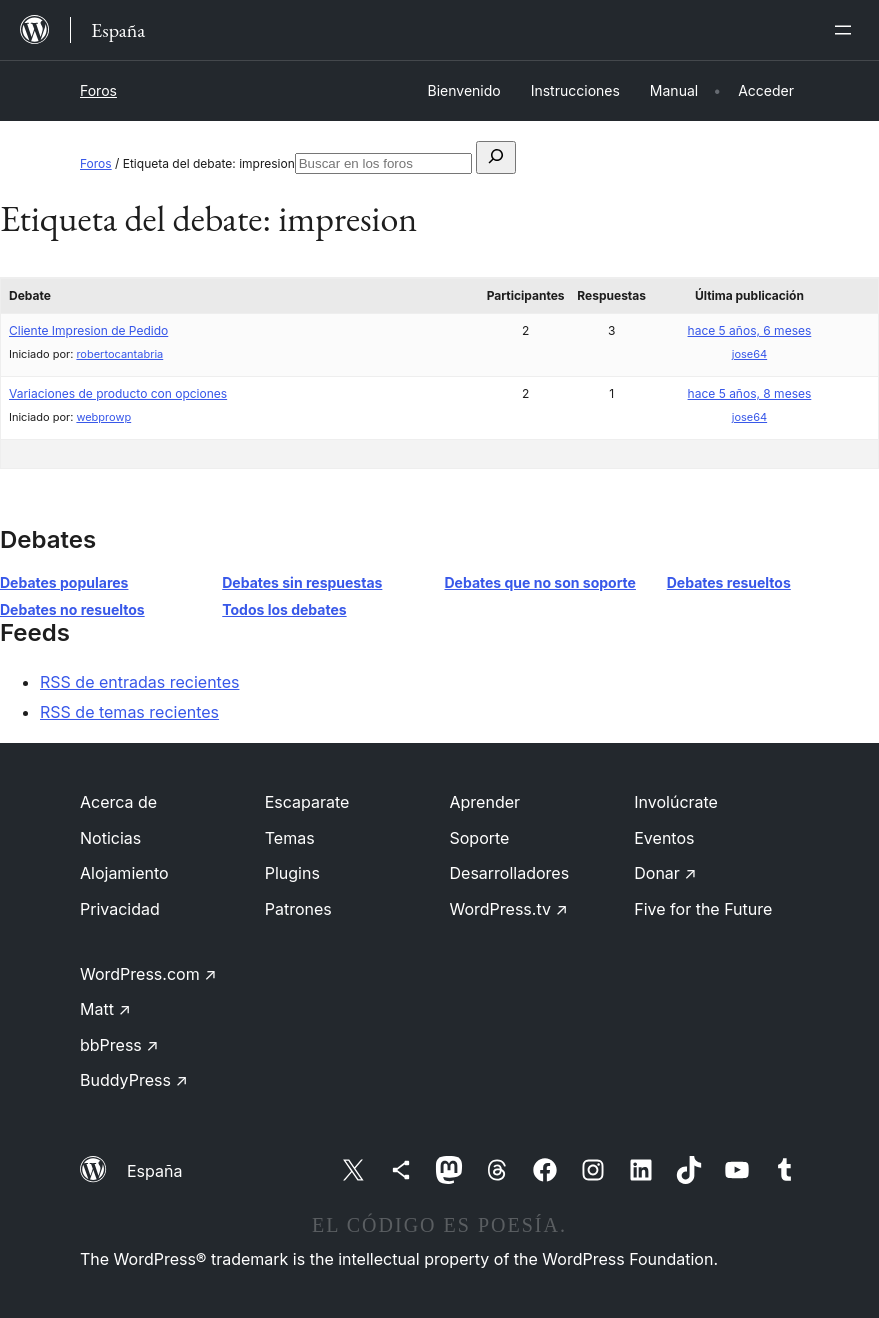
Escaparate (307, 802)
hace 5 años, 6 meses (750, 330)
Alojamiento (124, 873)
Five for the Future (703, 909)
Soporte (480, 838)
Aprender (485, 802)
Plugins (292, 873)
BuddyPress (134, 1080)
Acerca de (118, 802)
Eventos (664, 838)
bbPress (119, 1045)
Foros (98, 90)
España (154, 1171)
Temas (290, 838)
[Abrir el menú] (847, 30)
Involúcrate (676, 802)
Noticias (110, 838)
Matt (105, 1009)
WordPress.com (148, 974)
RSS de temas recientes (129, 712)
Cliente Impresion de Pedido (88, 330)
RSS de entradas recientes (139, 682)
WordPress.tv (509, 909)
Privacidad (120, 909)
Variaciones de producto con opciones (118, 393)
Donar (665, 873)
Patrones (298, 909)
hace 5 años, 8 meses (750, 393)
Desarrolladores (510, 873)
